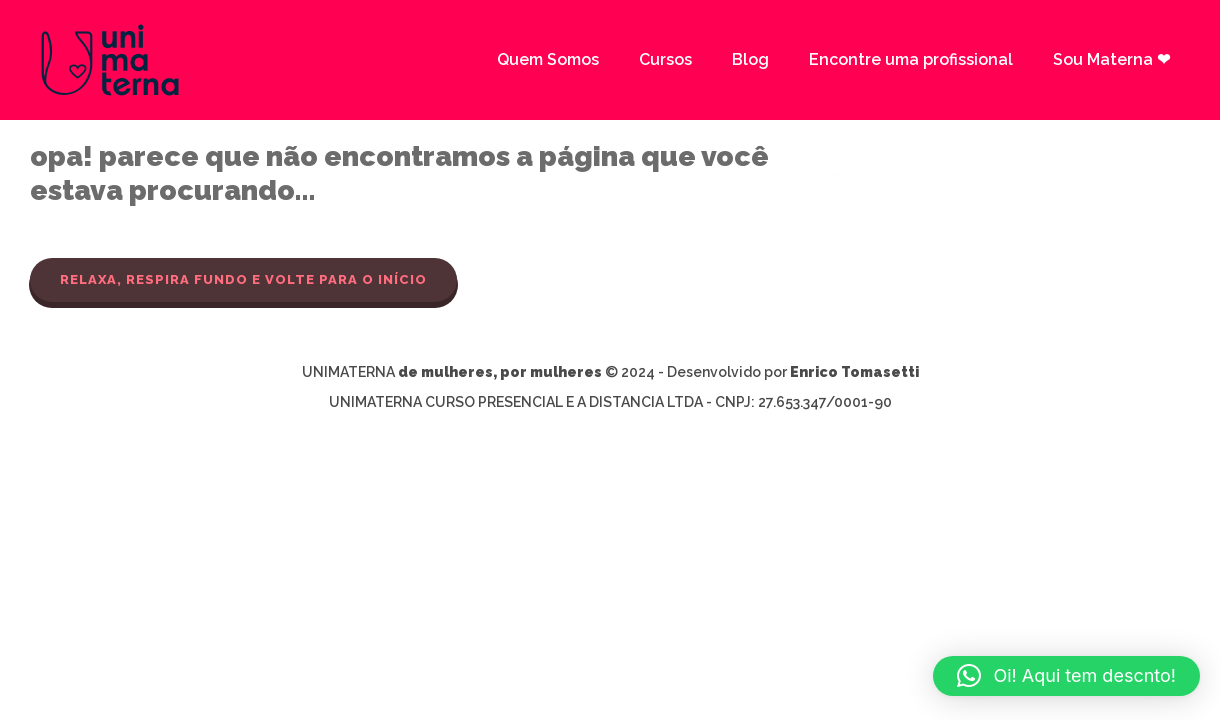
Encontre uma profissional (911, 59)
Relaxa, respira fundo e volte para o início (243, 279)
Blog (750, 59)
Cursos (665, 59)
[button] (1066, 676)
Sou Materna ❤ (1111, 59)
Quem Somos (548, 59)
